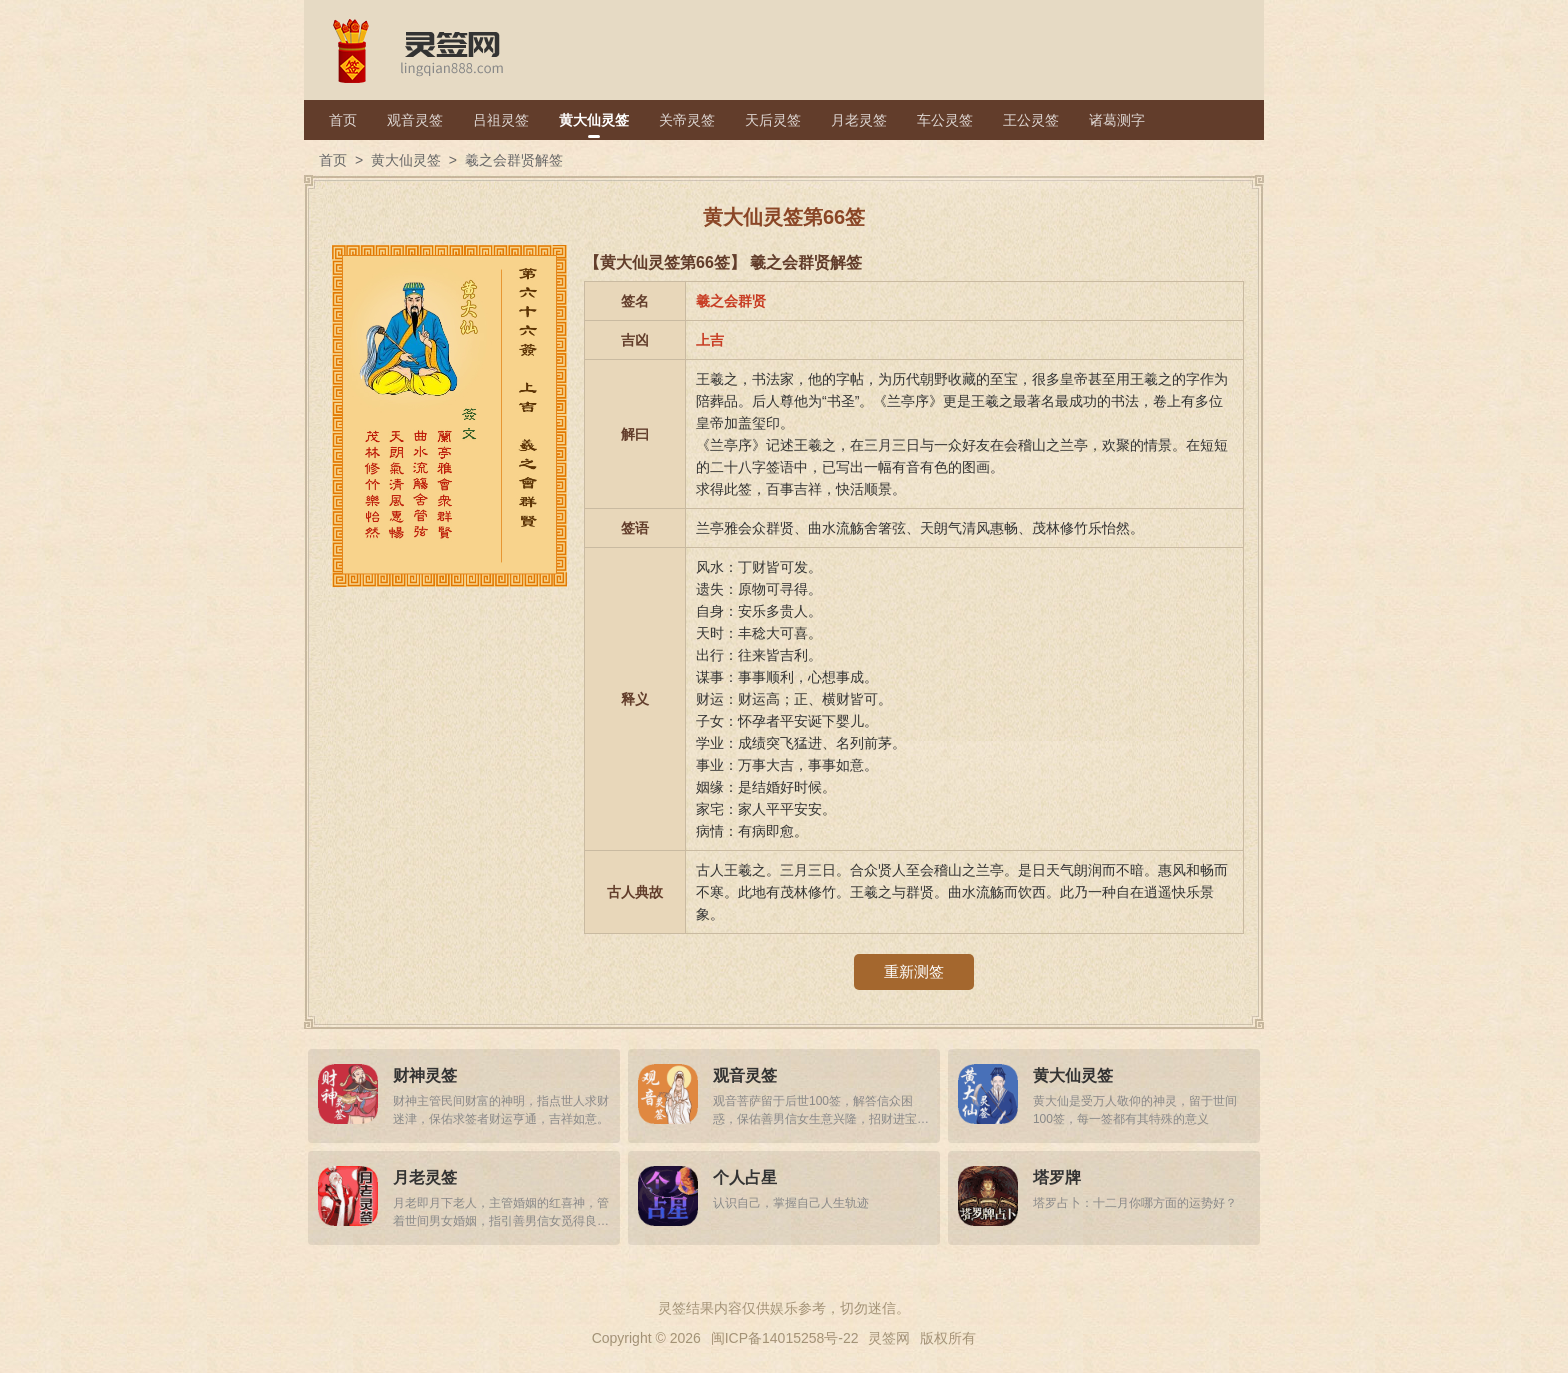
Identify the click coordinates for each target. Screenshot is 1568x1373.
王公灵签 (1031, 120)
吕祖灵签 (501, 120)
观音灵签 (415, 120)
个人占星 (745, 1177)
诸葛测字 (1117, 120)
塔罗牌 (1057, 1177)
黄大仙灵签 (594, 120)
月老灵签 (859, 120)
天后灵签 (773, 120)
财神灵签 (425, 1075)
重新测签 (914, 971)
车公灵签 (945, 120)
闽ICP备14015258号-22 (785, 1338)
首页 (343, 120)
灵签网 (889, 1338)
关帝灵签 (687, 120)
